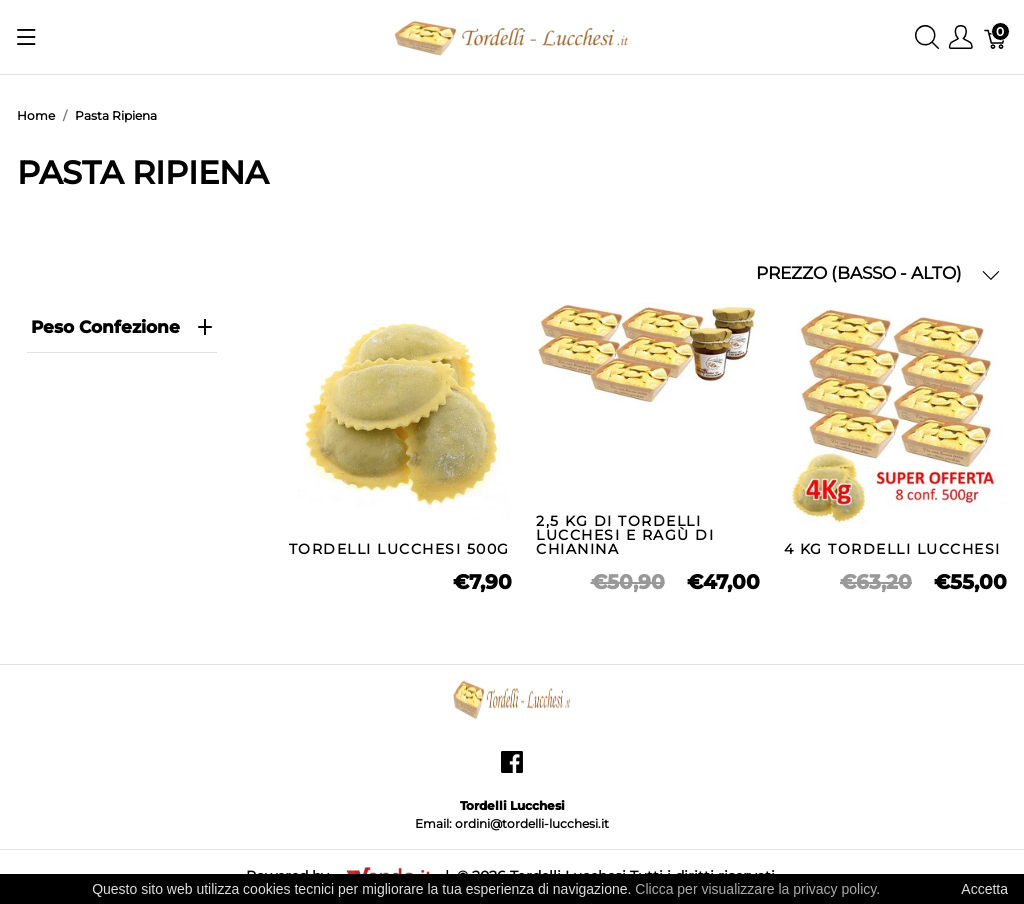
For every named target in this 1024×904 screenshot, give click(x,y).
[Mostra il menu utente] (961, 37)
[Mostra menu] (26, 37)
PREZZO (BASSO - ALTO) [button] (878, 273)
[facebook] (512, 769)
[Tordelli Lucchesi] (512, 35)
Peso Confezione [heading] (122, 327)
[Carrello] (996, 37)
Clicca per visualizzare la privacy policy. (757, 889)
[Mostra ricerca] (927, 37)
